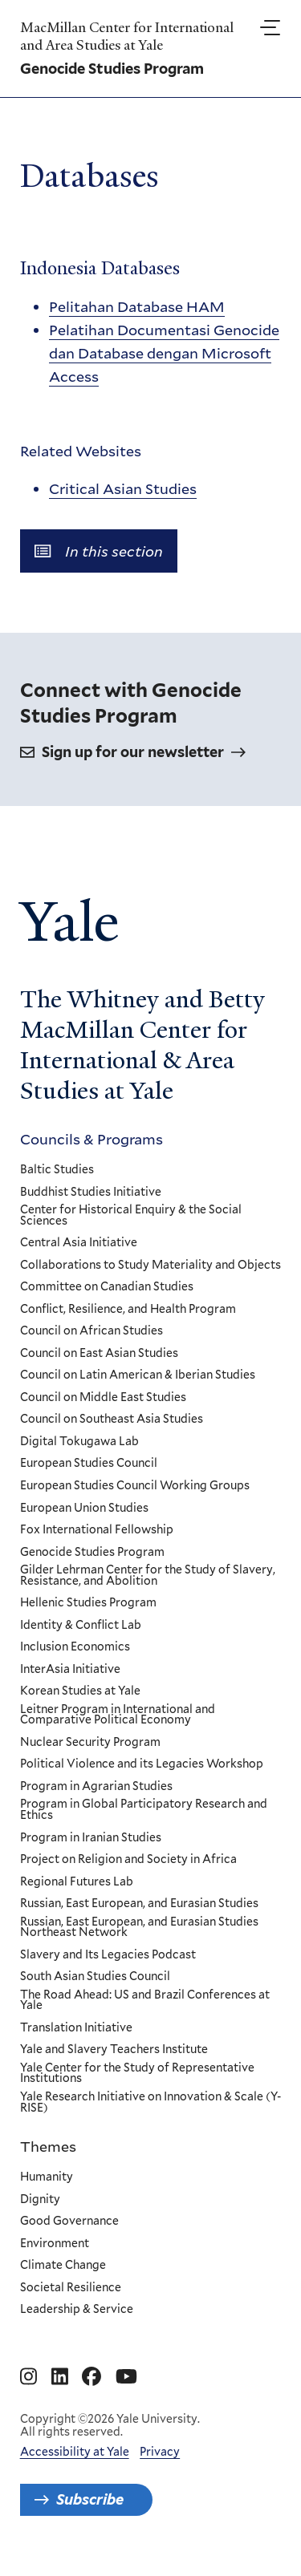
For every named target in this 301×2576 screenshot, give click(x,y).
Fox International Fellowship (96, 1530)
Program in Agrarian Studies (96, 1786)
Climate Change (63, 2265)
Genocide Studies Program (92, 1552)
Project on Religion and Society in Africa (128, 1859)
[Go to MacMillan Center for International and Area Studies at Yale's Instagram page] (28, 2377)
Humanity (46, 2177)
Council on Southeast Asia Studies (111, 1420)
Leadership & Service (76, 2309)
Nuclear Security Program (90, 1742)
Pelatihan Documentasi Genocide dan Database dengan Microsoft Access (164, 354)
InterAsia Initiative (70, 1669)
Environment (54, 2244)
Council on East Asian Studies (99, 1353)
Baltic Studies (57, 1170)
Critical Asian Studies (123, 489)
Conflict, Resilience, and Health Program (128, 1309)
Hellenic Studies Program (88, 1603)
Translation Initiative (76, 2028)
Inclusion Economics (75, 1648)
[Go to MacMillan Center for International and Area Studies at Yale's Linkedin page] (59, 2377)
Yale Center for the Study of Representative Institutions (137, 2073)
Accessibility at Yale (74, 2451)
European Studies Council (88, 1464)
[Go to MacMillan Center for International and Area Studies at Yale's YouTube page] (126, 2377)
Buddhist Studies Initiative (90, 1192)
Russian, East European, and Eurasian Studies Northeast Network (139, 1927)
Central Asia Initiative (78, 1243)
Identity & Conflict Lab (80, 1625)
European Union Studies (84, 1508)
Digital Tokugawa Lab (79, 1442)
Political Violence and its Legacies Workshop (141, 1765)
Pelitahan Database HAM (137, 307)
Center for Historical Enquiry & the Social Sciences (131, 1215)
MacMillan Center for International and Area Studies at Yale (127, 36)
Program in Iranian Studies (90, 1838)
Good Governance (69, 2221)
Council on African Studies (91, 1332)
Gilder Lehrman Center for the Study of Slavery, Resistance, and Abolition (147, 1575)
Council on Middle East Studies (103, 1397)
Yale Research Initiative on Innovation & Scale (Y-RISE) (150, 2102)
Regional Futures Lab (76, 1882)
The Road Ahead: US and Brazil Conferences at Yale (145, 2000)
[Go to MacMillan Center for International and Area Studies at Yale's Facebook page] (91, 2377)
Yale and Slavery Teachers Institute (114, 2050)
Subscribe (90, 2499)
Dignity (40, 2199)
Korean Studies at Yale (80, 1692)
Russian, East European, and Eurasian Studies (139, 1904)
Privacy (160, 2451)
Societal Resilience (70, 2288)
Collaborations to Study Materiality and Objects (150, 1265)
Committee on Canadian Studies (106, 1287)
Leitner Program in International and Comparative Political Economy (117, 1715)
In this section (99, 551)
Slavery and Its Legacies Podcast (108, 1955)
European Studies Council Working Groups (135, 1486)
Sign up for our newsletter (133, 751)
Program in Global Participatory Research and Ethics (143, 1810)
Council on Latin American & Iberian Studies (137, 1376)
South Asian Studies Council (95, 1977)
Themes (48, 2146)
